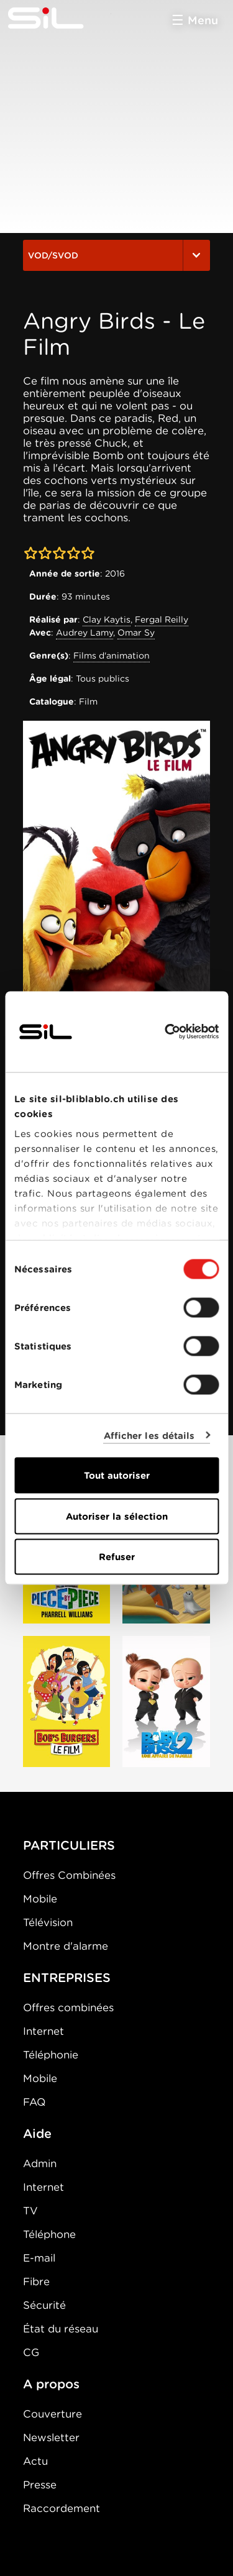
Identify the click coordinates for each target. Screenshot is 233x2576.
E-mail (39, 2258)
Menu (203, 20)
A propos (51, 2384)
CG (31, 2352)
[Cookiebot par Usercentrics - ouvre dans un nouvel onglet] (166, 1032)
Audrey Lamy (84, 632)
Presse (40, 2484)
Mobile (40, 1899)
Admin (40, 2163)
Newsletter (51, 2437)
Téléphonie (50, 2054)
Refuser (117, 1557)
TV (30, 2210)
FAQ (34, 2102)
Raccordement (61, 2508)
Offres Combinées (69, 1875)
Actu (35, 2461)
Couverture (52, 2414)
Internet (43, 2031)
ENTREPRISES (67, 1977)
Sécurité (44, 2305)
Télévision (48, 1922)
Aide (37, 2133)
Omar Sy (136, 632)
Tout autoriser (117, 1475)
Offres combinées (68, 2007)
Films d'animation (111, 655)
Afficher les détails (149, 1435)
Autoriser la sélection (117, 1516)
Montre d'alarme (65, 1946)
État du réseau (60, 2329)
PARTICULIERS (69, 1845)
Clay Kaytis (106, 619)
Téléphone (49, 2234)
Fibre (36, 2281)
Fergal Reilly (161, 619)
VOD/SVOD (116, 255)
